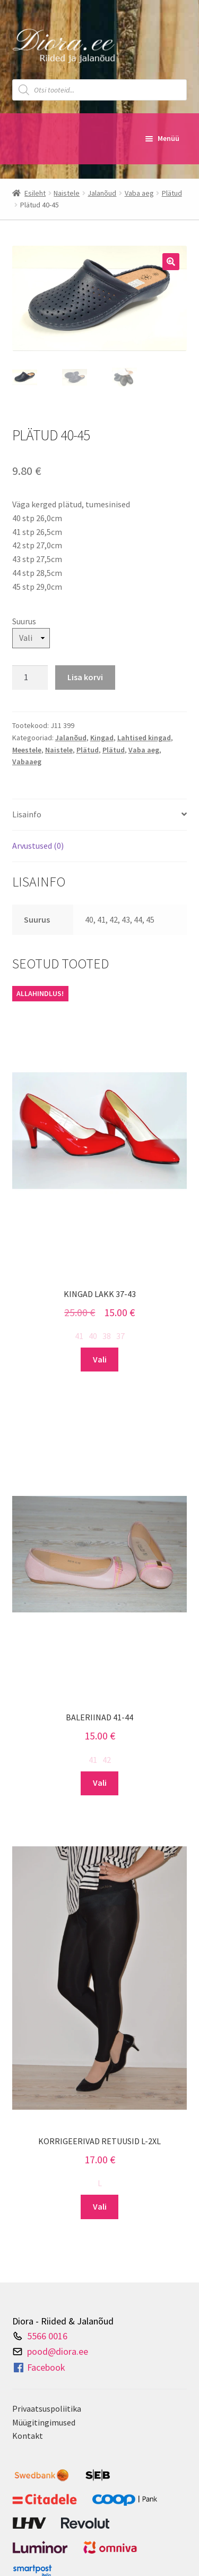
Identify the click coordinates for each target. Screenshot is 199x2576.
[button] (170, 261)
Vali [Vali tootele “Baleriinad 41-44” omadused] (100, 1782)
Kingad (102, 737)
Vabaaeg (26, 761)
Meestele (26, 750)
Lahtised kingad (144, 737)
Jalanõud (102, 193)
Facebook (38, 2367)
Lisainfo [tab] (26, 814)
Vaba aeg (139, 193)
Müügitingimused (43, 2422)
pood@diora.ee (57, 2351)
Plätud (172, 193)
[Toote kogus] (30, 677)
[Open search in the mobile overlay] (99, 90)
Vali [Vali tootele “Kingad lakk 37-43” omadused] (100, 1359)
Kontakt (27, 2435)
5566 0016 (47, 2336)
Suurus (24, 621)
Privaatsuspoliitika (46, 2408)
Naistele (67, 193)
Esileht (35, 193)
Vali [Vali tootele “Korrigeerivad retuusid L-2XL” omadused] (100, 2206)
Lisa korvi (85, 677)
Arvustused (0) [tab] (38, 845)
